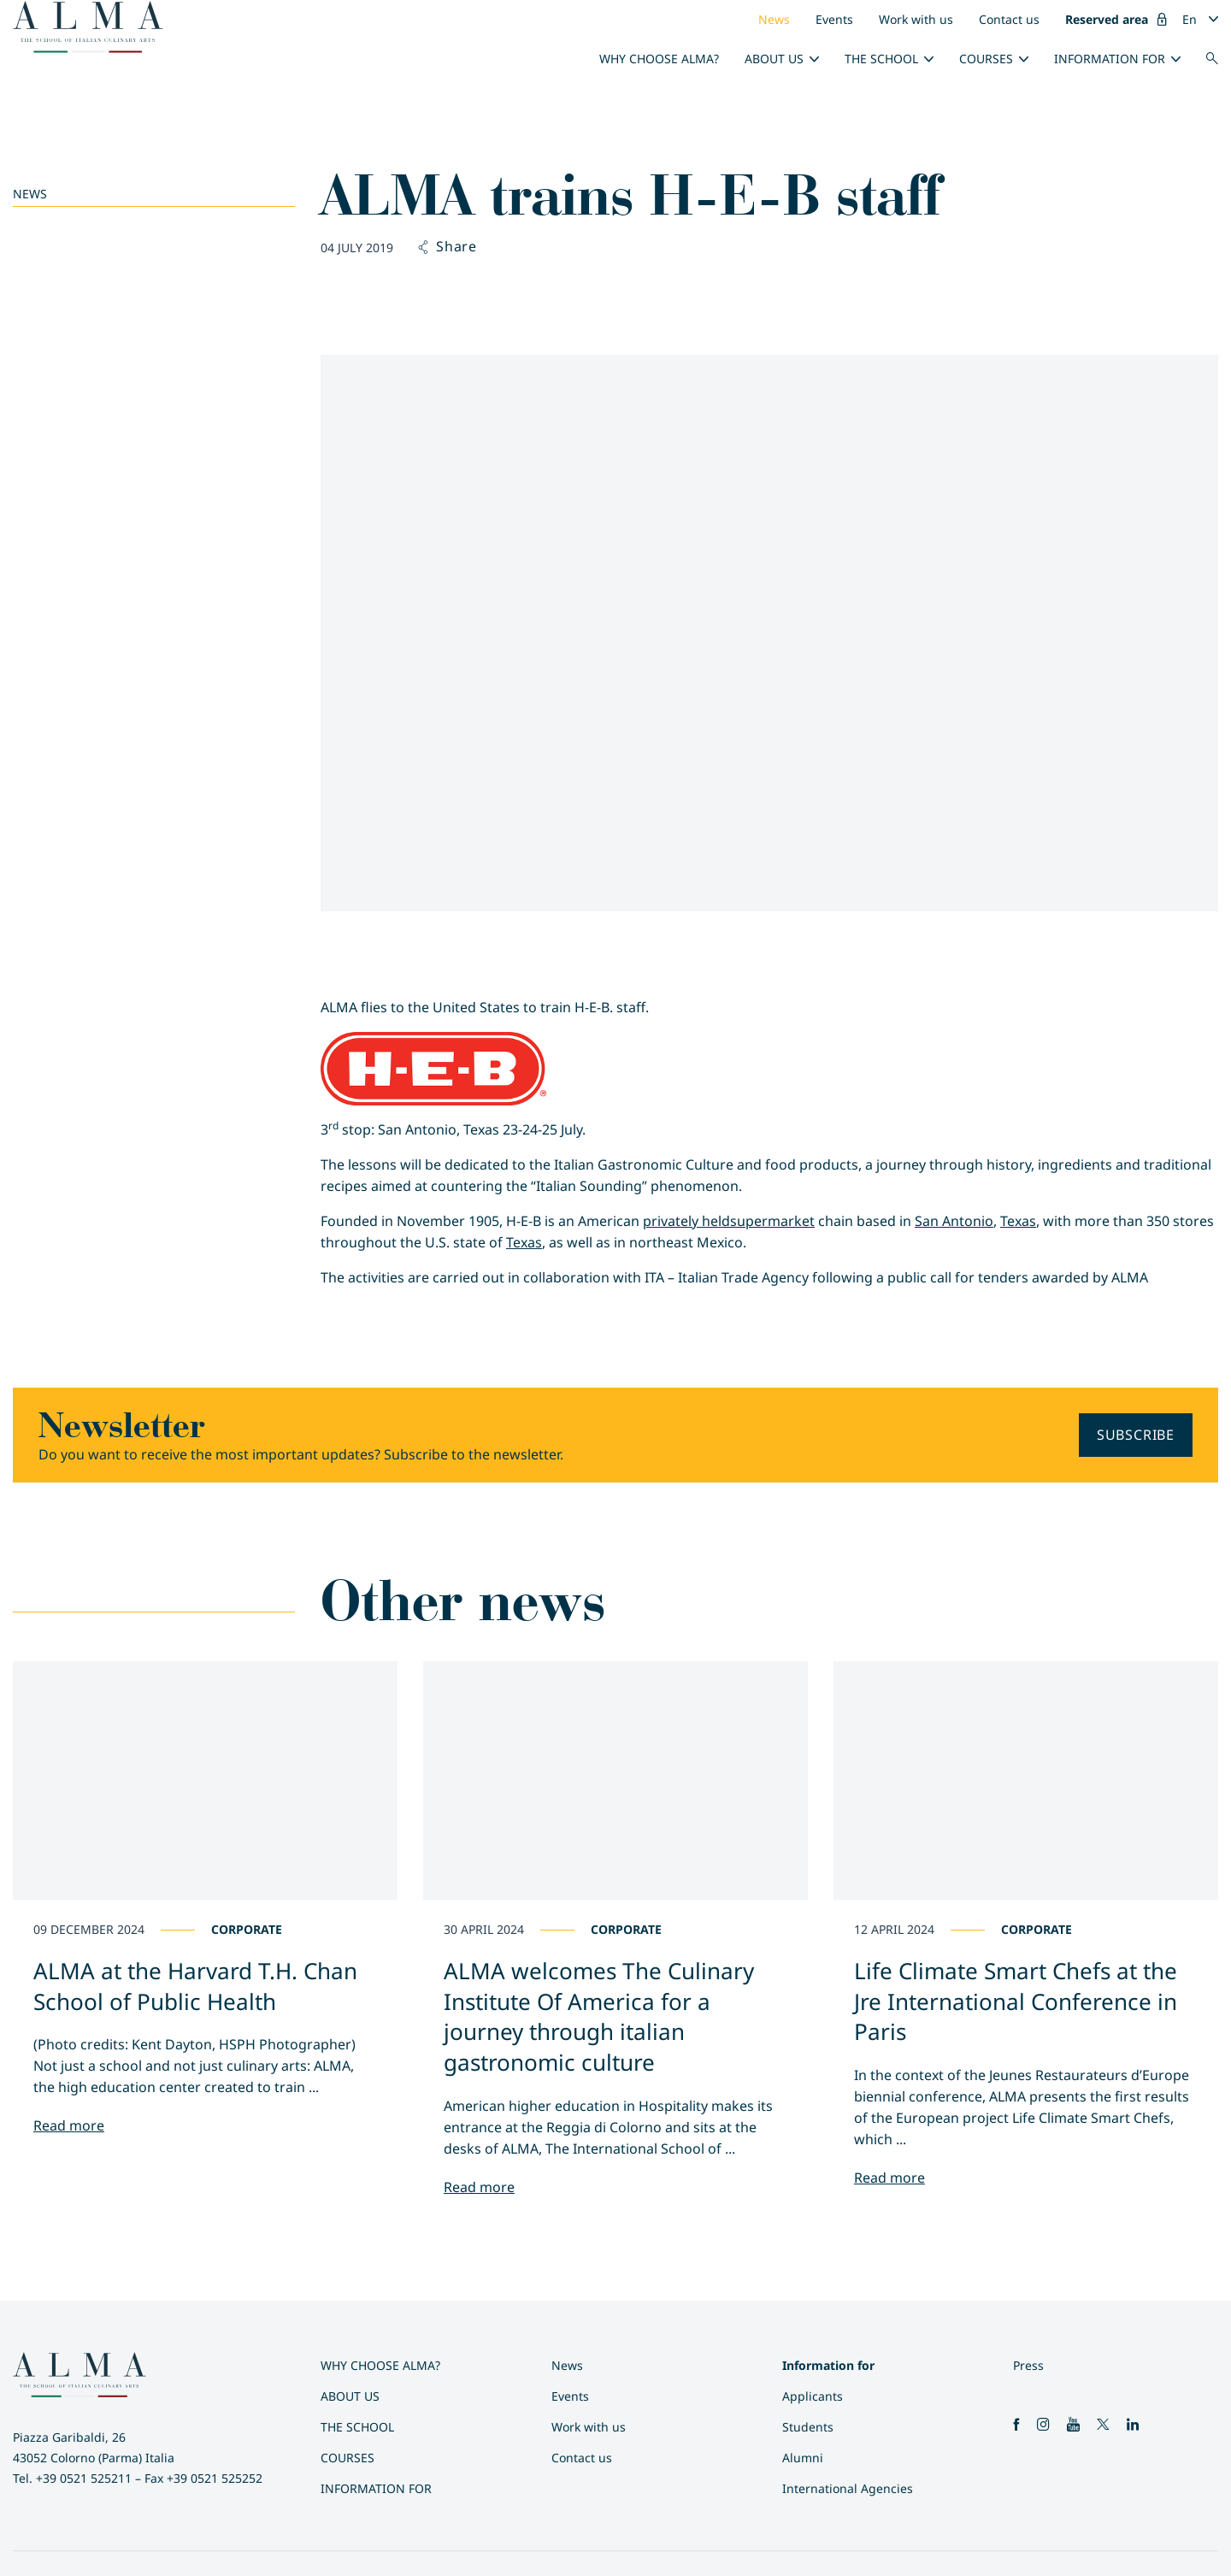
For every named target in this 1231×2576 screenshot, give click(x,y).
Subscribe (1136, 1434)
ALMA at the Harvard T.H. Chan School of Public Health (195, 1986)
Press (1028, 2365)
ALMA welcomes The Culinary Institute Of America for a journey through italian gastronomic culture (599, 2016)
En (1189, 19)
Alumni (802, 2457)
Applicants (812, 2396)
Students (807, 2427)
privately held (686, 1220)
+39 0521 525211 (84, 2478)
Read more (68, 2125)
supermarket (772, 1220)
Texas (1018, 1220)
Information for (1109, 58)
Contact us (1009, 19)
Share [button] (448, 247)
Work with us (916, 19)
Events (834, 19)
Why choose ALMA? (659, 58)
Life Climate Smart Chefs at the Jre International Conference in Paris (1015, 2001)
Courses (986, 58)
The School (881, 58)
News (774, 19)
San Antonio (954, 1220)
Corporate (246, 1929)
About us (774, 58)
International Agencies (847, 2488)
